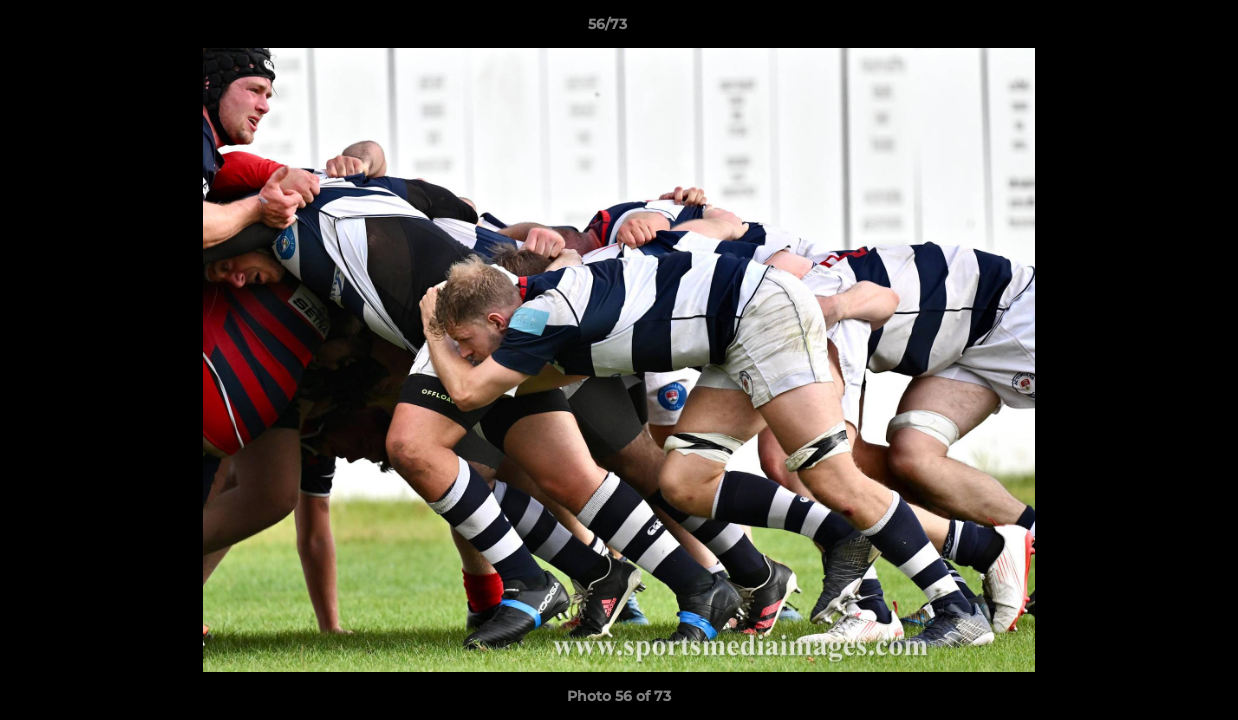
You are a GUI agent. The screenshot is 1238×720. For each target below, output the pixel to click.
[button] (1154, 29)
